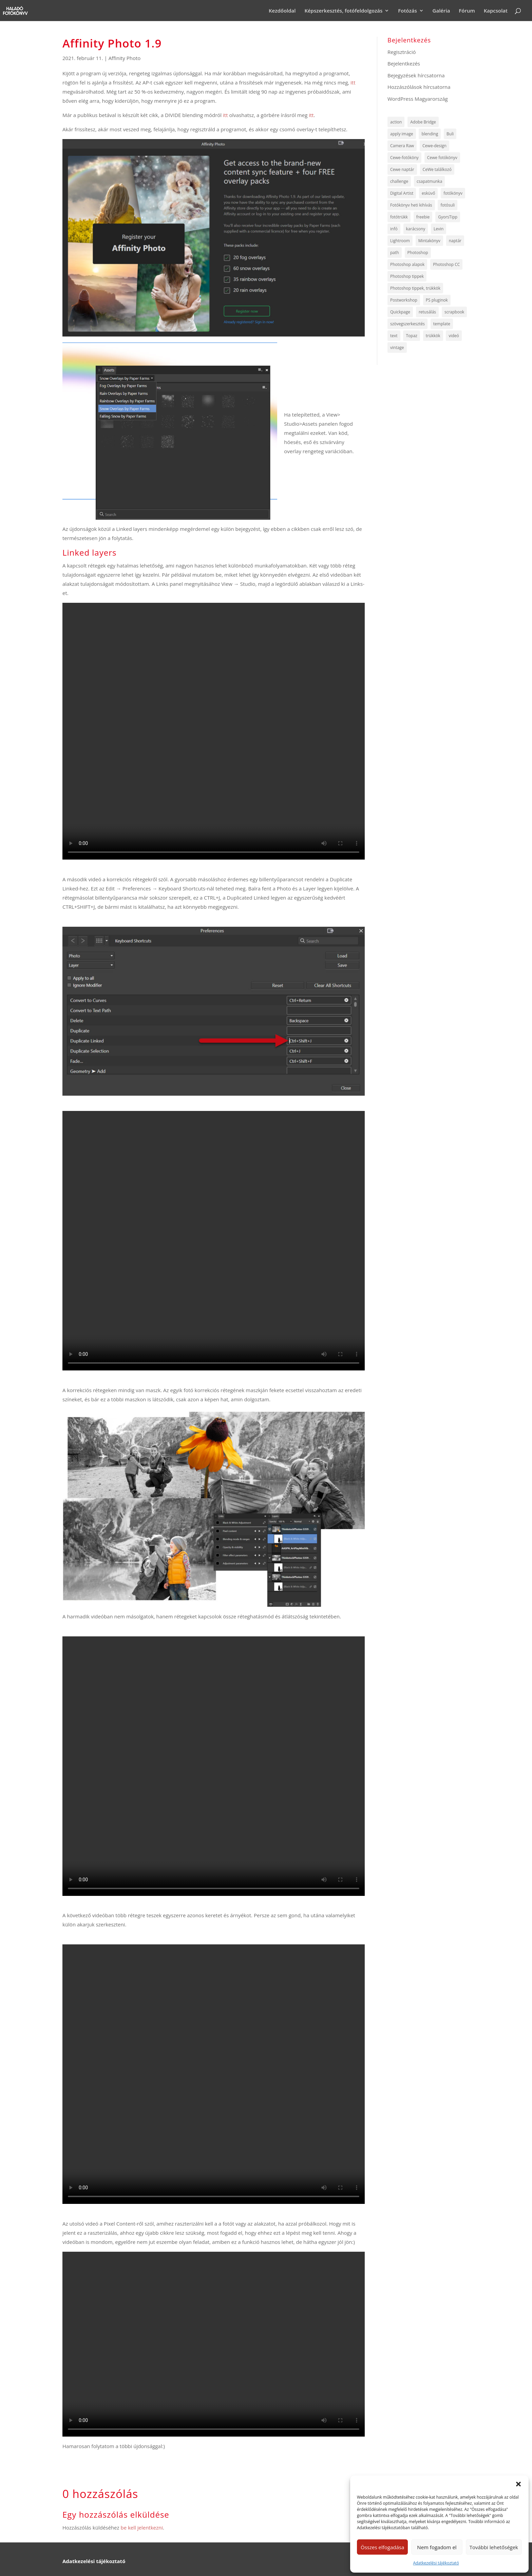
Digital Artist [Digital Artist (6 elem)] (401, 193)
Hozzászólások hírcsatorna (419, 86)
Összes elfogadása (382, 2547)
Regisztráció (401, 52)
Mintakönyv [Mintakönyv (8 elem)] (429, 241)
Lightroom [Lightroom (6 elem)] (400, 241)
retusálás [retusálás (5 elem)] (427, 312)
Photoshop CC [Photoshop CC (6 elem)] (446, 264)
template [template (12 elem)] (441, 324)
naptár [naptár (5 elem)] (455, 241)
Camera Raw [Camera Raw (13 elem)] (402, 146)
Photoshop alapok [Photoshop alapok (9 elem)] (407, 264)
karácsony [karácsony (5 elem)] (415, 229)
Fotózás (407, 11)
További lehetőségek (494, 2547)
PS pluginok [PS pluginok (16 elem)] (437, 300)
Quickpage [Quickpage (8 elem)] (400, 312)
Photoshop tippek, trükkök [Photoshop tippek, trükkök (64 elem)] (415, 288)
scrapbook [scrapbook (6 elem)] (454, 312)
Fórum (467, 11)
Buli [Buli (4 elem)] (450, 134)
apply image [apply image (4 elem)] (401, 134)
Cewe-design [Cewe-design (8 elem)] (434, 146)
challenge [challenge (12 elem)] (399, 181)
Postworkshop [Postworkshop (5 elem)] (403, 300)
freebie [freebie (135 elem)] (423, 217)
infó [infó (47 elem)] (394, 229)
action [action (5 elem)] (396, 122)
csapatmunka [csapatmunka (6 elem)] (429, 181)
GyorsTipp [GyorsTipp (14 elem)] (447, 217)
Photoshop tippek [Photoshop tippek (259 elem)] (407, 276)
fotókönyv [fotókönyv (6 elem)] (452, 193)
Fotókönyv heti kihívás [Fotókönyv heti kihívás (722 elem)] (411, 205)
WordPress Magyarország (417, 98)
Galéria (441, 11)
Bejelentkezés (403, 63)
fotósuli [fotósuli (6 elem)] (447, 205)
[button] (518, 2484)
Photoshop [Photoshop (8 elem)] (417, 252)
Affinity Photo (125, 58)
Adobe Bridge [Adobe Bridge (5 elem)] (423, 122)
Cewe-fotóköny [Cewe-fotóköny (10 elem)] (404, 157)
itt (352, 82)
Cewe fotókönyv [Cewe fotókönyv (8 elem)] (442, 157)
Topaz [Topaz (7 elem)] (411, 336)
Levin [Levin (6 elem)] (438, 229)
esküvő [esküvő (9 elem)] (428, 193)
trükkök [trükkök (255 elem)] (433, 336)
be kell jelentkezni (141, 2527)
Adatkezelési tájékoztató (436, 2563)
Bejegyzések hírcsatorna (416, 75)
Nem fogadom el (436, 2547)
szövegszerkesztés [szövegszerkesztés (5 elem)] (407, 324)
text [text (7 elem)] (394, 336)
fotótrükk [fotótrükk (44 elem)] (399, 217)
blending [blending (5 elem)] (429, 134)
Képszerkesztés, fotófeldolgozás (343, 11)
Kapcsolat (496, 11)
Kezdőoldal (282, 11)
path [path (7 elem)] (394, 252)
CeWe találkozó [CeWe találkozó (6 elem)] (437, 169)
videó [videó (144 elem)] (454, 336)
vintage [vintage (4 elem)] (397, 347)
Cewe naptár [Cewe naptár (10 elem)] (402, 169)
